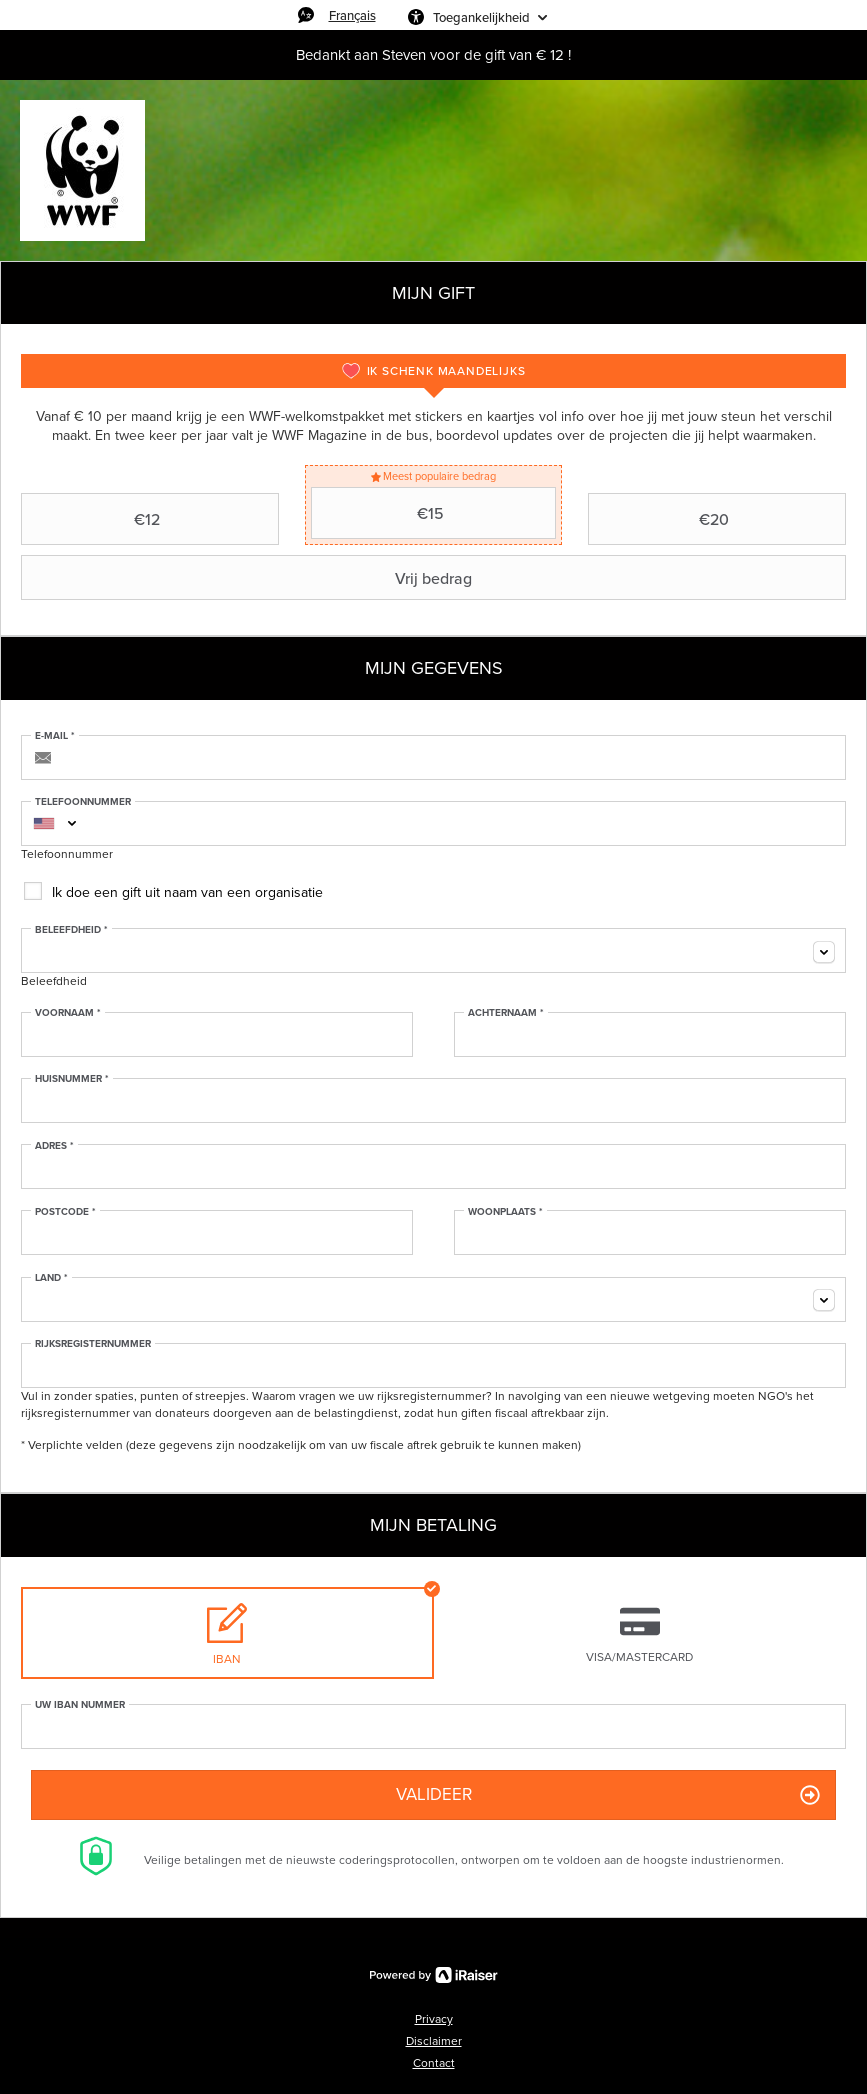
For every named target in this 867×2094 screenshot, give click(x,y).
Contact (434, 2063)
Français (352, 15)
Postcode (65, 1212)
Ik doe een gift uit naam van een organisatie (187, 892)
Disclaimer (434, 2041)
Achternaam (506, 1013)
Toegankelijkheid (481, 17)
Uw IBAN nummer (80, 1705)
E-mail (55, 736)
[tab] (433, 371)
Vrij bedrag (249, 578)
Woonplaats (505, 1212)
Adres (54, 1146)
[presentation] (433, 371)
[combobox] (44, 823)
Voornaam (68, 1013)
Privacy (434, 2019)
